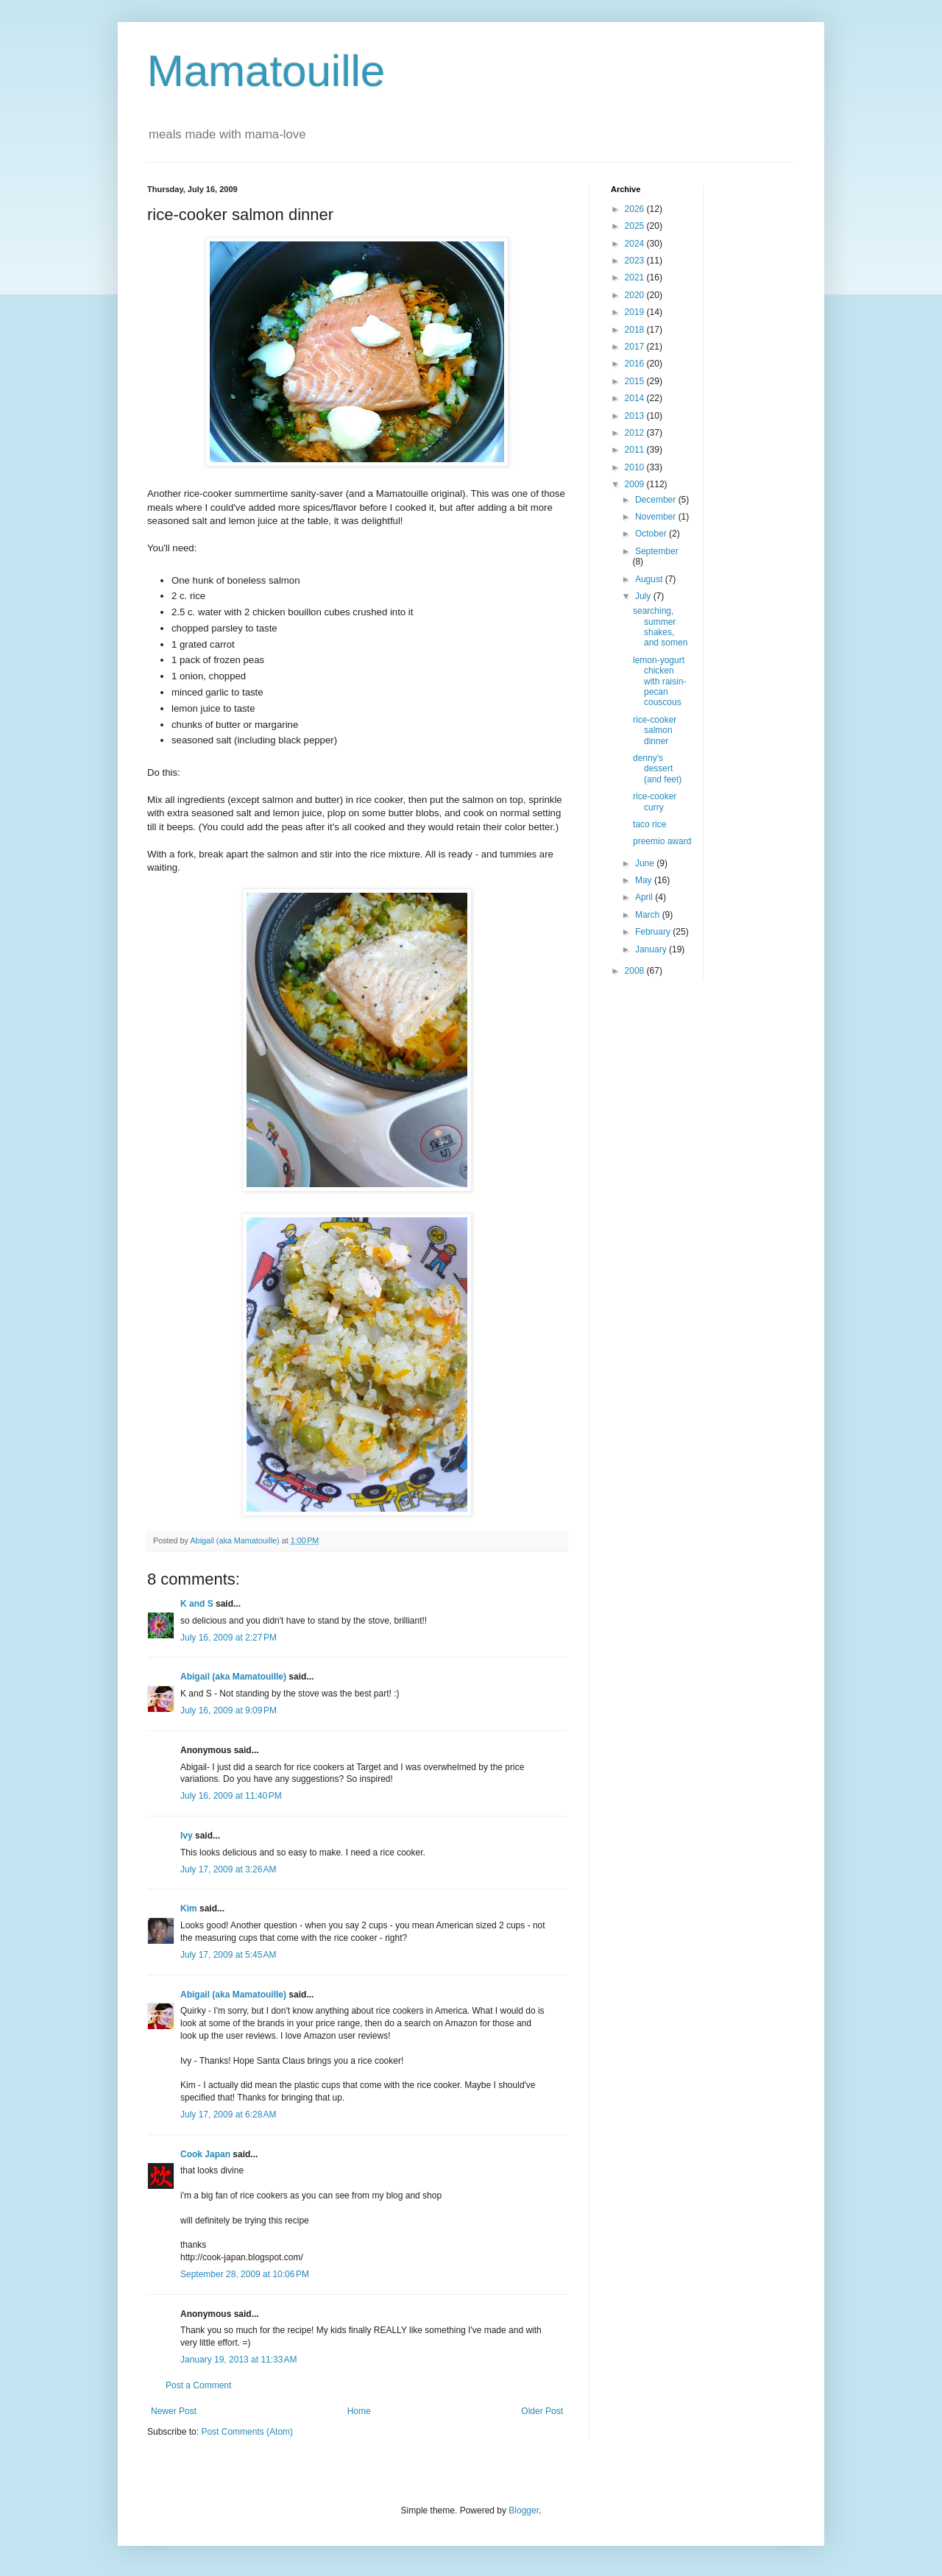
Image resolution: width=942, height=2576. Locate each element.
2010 (636, 467)
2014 (636, 398)
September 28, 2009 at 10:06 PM (244, 2274)
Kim (188, 1908)
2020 (636, 295)
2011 (636, 450)
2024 (636, 243)
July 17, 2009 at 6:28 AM (228, 2114)
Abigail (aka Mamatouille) (233, 1676)
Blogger (524, 2510)
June (645, 863)
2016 (636, 363)
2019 (636, 312)
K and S (196, 1604)
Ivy (186, 1835)
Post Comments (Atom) (247, 2432)
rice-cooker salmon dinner (654, 730)
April (645, 897)
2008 (636, 971)
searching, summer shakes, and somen (660, 627)
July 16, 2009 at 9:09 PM (228, 1710)
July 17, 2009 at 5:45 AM (228, 1955)
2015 (636, 381)
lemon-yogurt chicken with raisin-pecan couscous (659, 681)
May (644, 880)
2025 (636, 226)
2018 (636, 330)
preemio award (662, 841)
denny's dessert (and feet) (657, 769)
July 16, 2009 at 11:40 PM (231, 1796)
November (657, 517)
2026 (636, 209)
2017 (636, 347)
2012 (636, 433)
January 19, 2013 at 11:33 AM (238, 2359)
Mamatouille (266, 71)
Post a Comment (198, 2385)
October (652, 533)
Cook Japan (205, 2154)
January (652, 949)
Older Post (542, 2411)
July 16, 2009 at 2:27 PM (228, 1637)
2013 (636, 416)
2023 (636, 260)
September (657, 551)
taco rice (649, 824)
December (657, 500)
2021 (636, 277)
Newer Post (173, 2411)
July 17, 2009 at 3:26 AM (228, 1869)
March (648, 915)
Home (359, 2411)
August (650, 579)
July (644, 596)
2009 (636, 484)
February (654, 932)
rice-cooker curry (654, 801)
